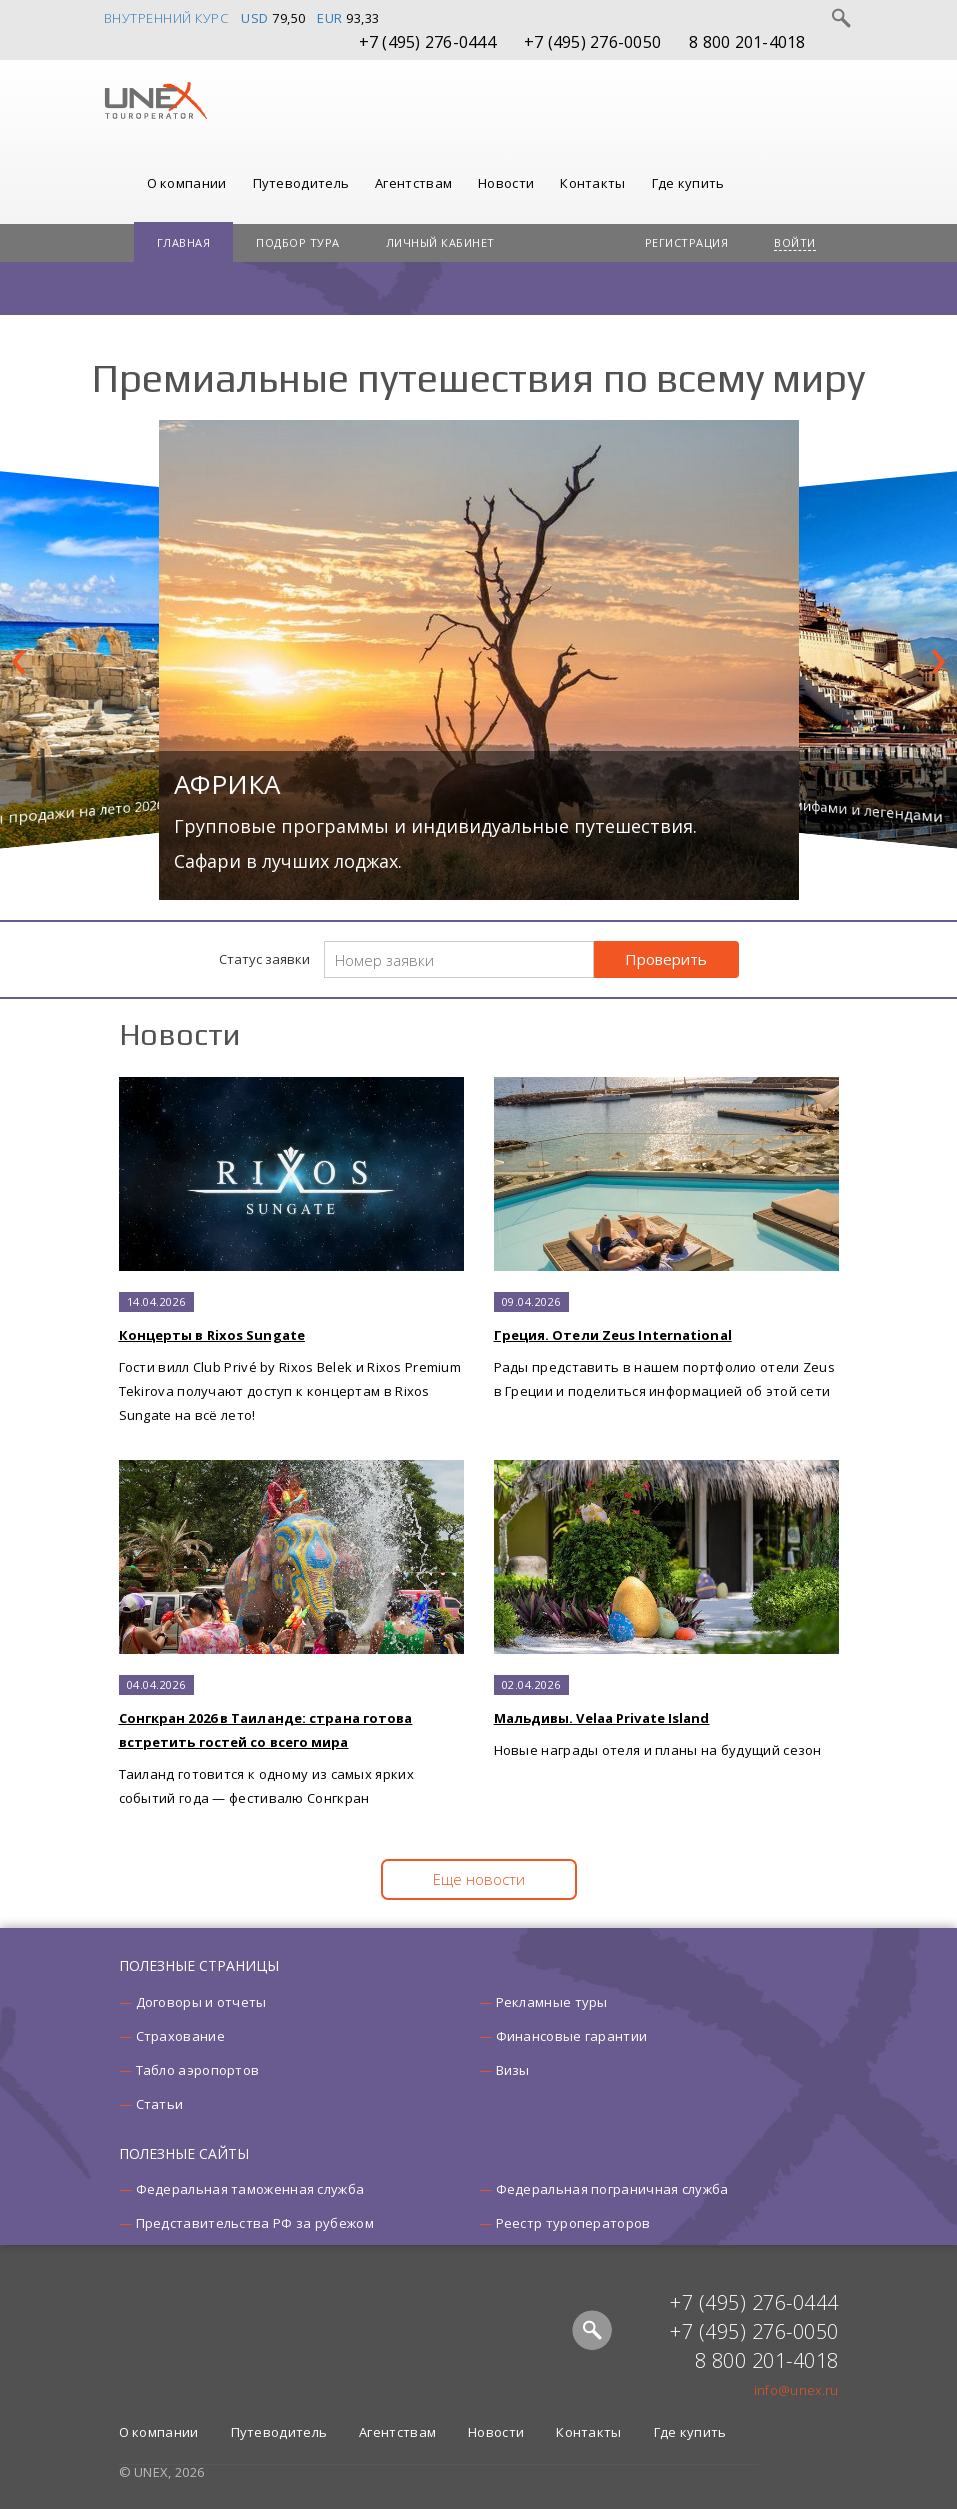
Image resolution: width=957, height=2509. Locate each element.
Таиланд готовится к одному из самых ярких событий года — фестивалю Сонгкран (291, 1633)
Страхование (180, 2036)
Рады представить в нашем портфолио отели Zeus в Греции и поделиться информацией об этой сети (666, 1238)
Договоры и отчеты (201, 2002)
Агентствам (413, 183)
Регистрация (687, 242)
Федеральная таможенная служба (250, 2189)
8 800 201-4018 (747, 42)
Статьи (160, 2104)
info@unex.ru (796, 2390)
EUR (330, 18)
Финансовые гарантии (572, 2036)
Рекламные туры (552, 2002)
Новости (506, 183)
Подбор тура (298, 242)
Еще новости (479, 1879)
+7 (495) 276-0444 (427, 42)
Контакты (592, 183)
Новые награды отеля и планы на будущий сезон (666, 1609)
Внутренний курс (166, 18)
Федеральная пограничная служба (612, 2189)
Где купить (688, 183)
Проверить (666, 959)
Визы (513, 2070)
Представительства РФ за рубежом (255, 2223)
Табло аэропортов (198, 2070)
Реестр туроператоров (573, 2223)
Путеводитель (301, 183)
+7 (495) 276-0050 (592, 42)
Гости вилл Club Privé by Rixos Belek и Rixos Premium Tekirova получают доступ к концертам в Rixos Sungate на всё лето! (291, 1250)
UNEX (155, 101)
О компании (187, 183)
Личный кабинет (440, 242)
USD (255, 18)
